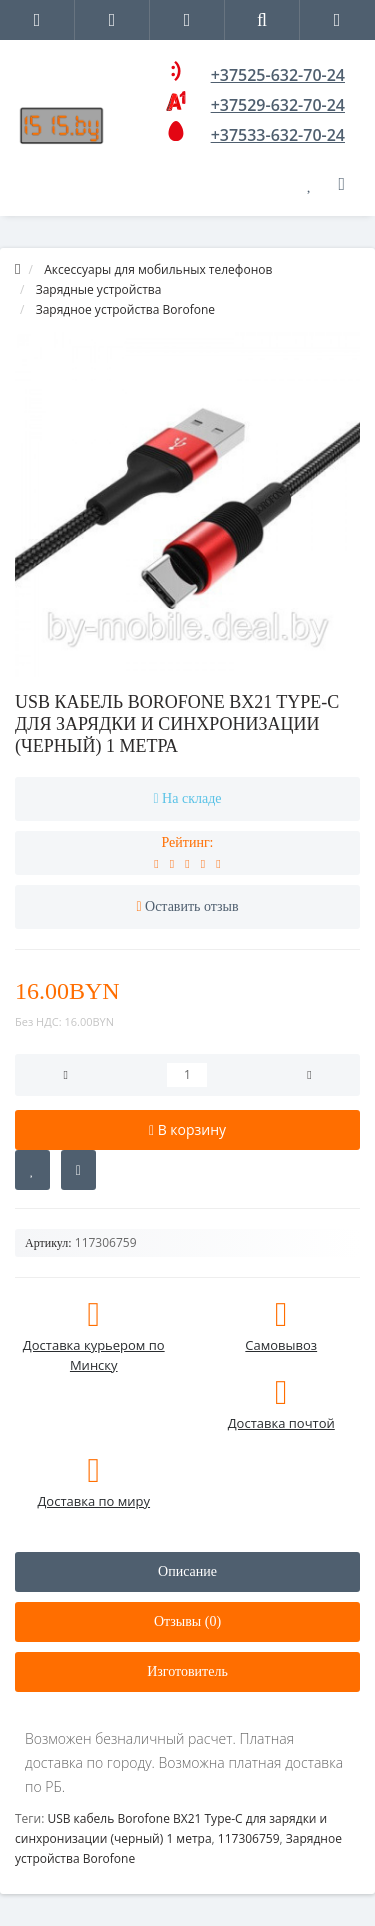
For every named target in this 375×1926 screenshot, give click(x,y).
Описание (187, 1571)
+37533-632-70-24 (278, 135)
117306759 (249, 1838)
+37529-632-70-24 (278, 105)
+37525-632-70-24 (278, 75)
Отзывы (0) (187, 1621)
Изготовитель (187, 1671)
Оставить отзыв (192, 906)
